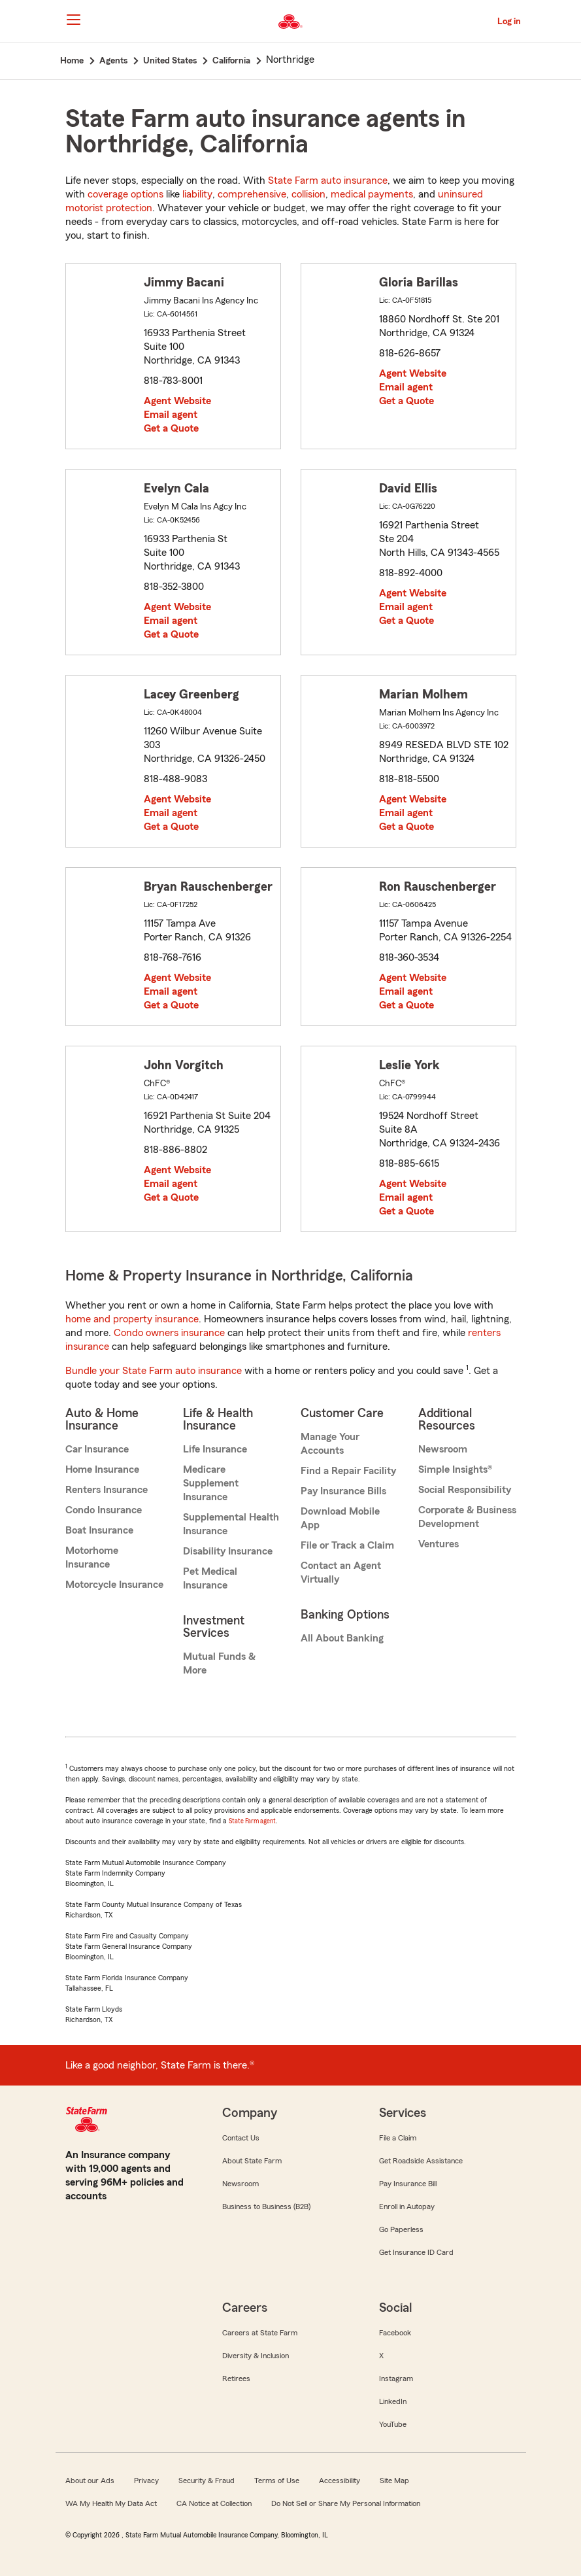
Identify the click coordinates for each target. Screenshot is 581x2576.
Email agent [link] (170, 414)
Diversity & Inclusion (255, 2356)
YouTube (393, 2424)
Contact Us (240, 2138)
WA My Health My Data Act (111, 2503)
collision (308, 194)
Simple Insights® (455, 1469)
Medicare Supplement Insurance (211, 1483)
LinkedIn (393, 2401)
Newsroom (442, 1449)
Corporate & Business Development (467, 1517)
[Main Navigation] (73, 19)
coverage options (125, 194)
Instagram (396, 2378)
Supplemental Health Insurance (231, 1524)
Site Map (394, 2480)
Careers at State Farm (259, 2333)
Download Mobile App (340, 1518)
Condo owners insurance (169, 1333)
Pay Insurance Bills (343, 1491)
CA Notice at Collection (214, 2503)
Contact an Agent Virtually (341, 1572)
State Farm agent (252, 1821)
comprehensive (252, 194)
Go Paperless (401, 2229)
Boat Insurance (99, 1530)
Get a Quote (171, 428)
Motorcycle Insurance (114, 1584)
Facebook (395, 2333)
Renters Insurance (106, 1490)
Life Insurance (215, 1449)
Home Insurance (102, 1469)
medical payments (372, 194)
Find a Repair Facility (348, 1471)
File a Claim (397, 2138)
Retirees (236, 2378)
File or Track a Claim (347, 1545)
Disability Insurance (228, 1551)
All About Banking (342, 1638)
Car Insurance (97, 1449)
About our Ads (89, 2480)
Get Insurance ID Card (416, 2252)
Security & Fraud (206, 2480)
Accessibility (339, 2480)
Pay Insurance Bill (408, 2184)
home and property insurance (132, 1319)
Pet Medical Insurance (210, 1578)
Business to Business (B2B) (266, 2206)
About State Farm (252, 2161)
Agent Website (177, 401)
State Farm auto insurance (328, 180)
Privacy (146, 2480)
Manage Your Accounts (330, 1444)
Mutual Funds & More (219, 1663)
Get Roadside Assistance (421, 2161)
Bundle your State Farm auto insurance (153, 1370)
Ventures (438, 1544)
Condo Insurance (103, 1510)
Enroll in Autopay (407, 2206)
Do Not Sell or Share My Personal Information (345, 2503)
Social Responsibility (464, 1490)
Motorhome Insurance (91, 1557)
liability (197, 194)
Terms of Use (276, 2480)
